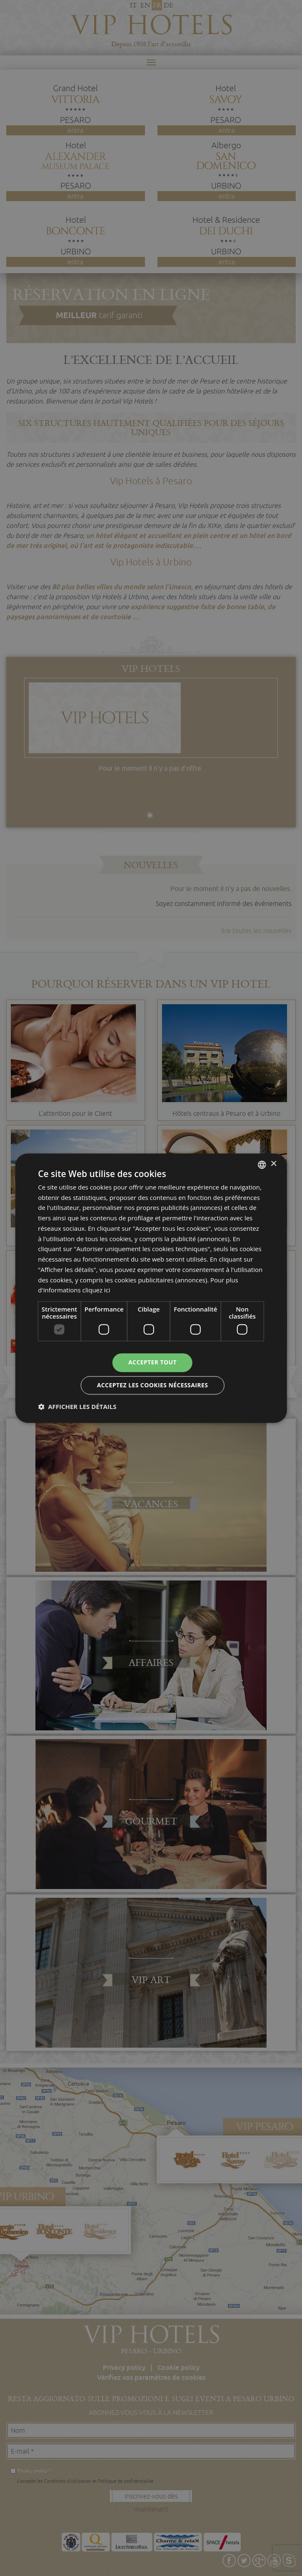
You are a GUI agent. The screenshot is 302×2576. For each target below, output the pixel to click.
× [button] (273, 1164)
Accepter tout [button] (152, 1362)
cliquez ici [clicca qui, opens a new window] (96, 1290)
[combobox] (262, 1164)
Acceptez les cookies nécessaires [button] (152, 1385)
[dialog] (151, 1288)
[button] (77, 1406)
